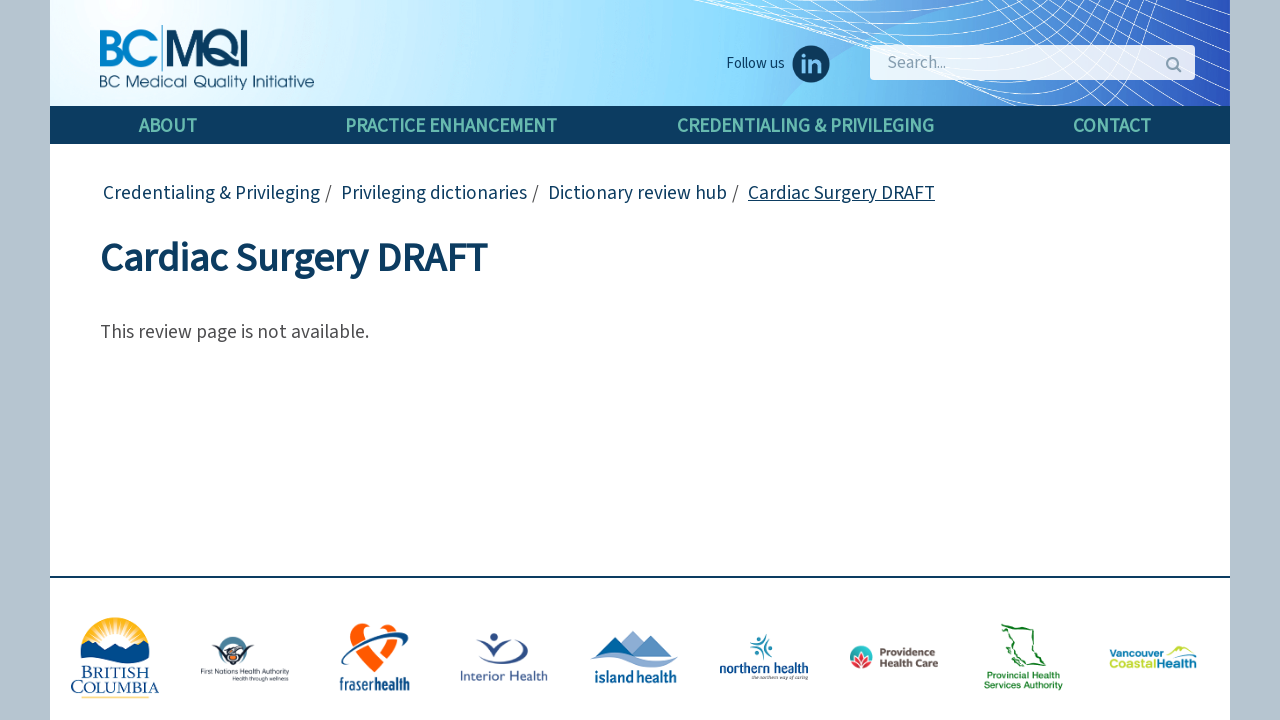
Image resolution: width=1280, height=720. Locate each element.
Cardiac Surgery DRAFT (841, 193)
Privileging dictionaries (434, 193)
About (168, 126)
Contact (1112, 126)
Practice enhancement (451, 126)
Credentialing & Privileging (805, 126)
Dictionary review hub (637, 193)
